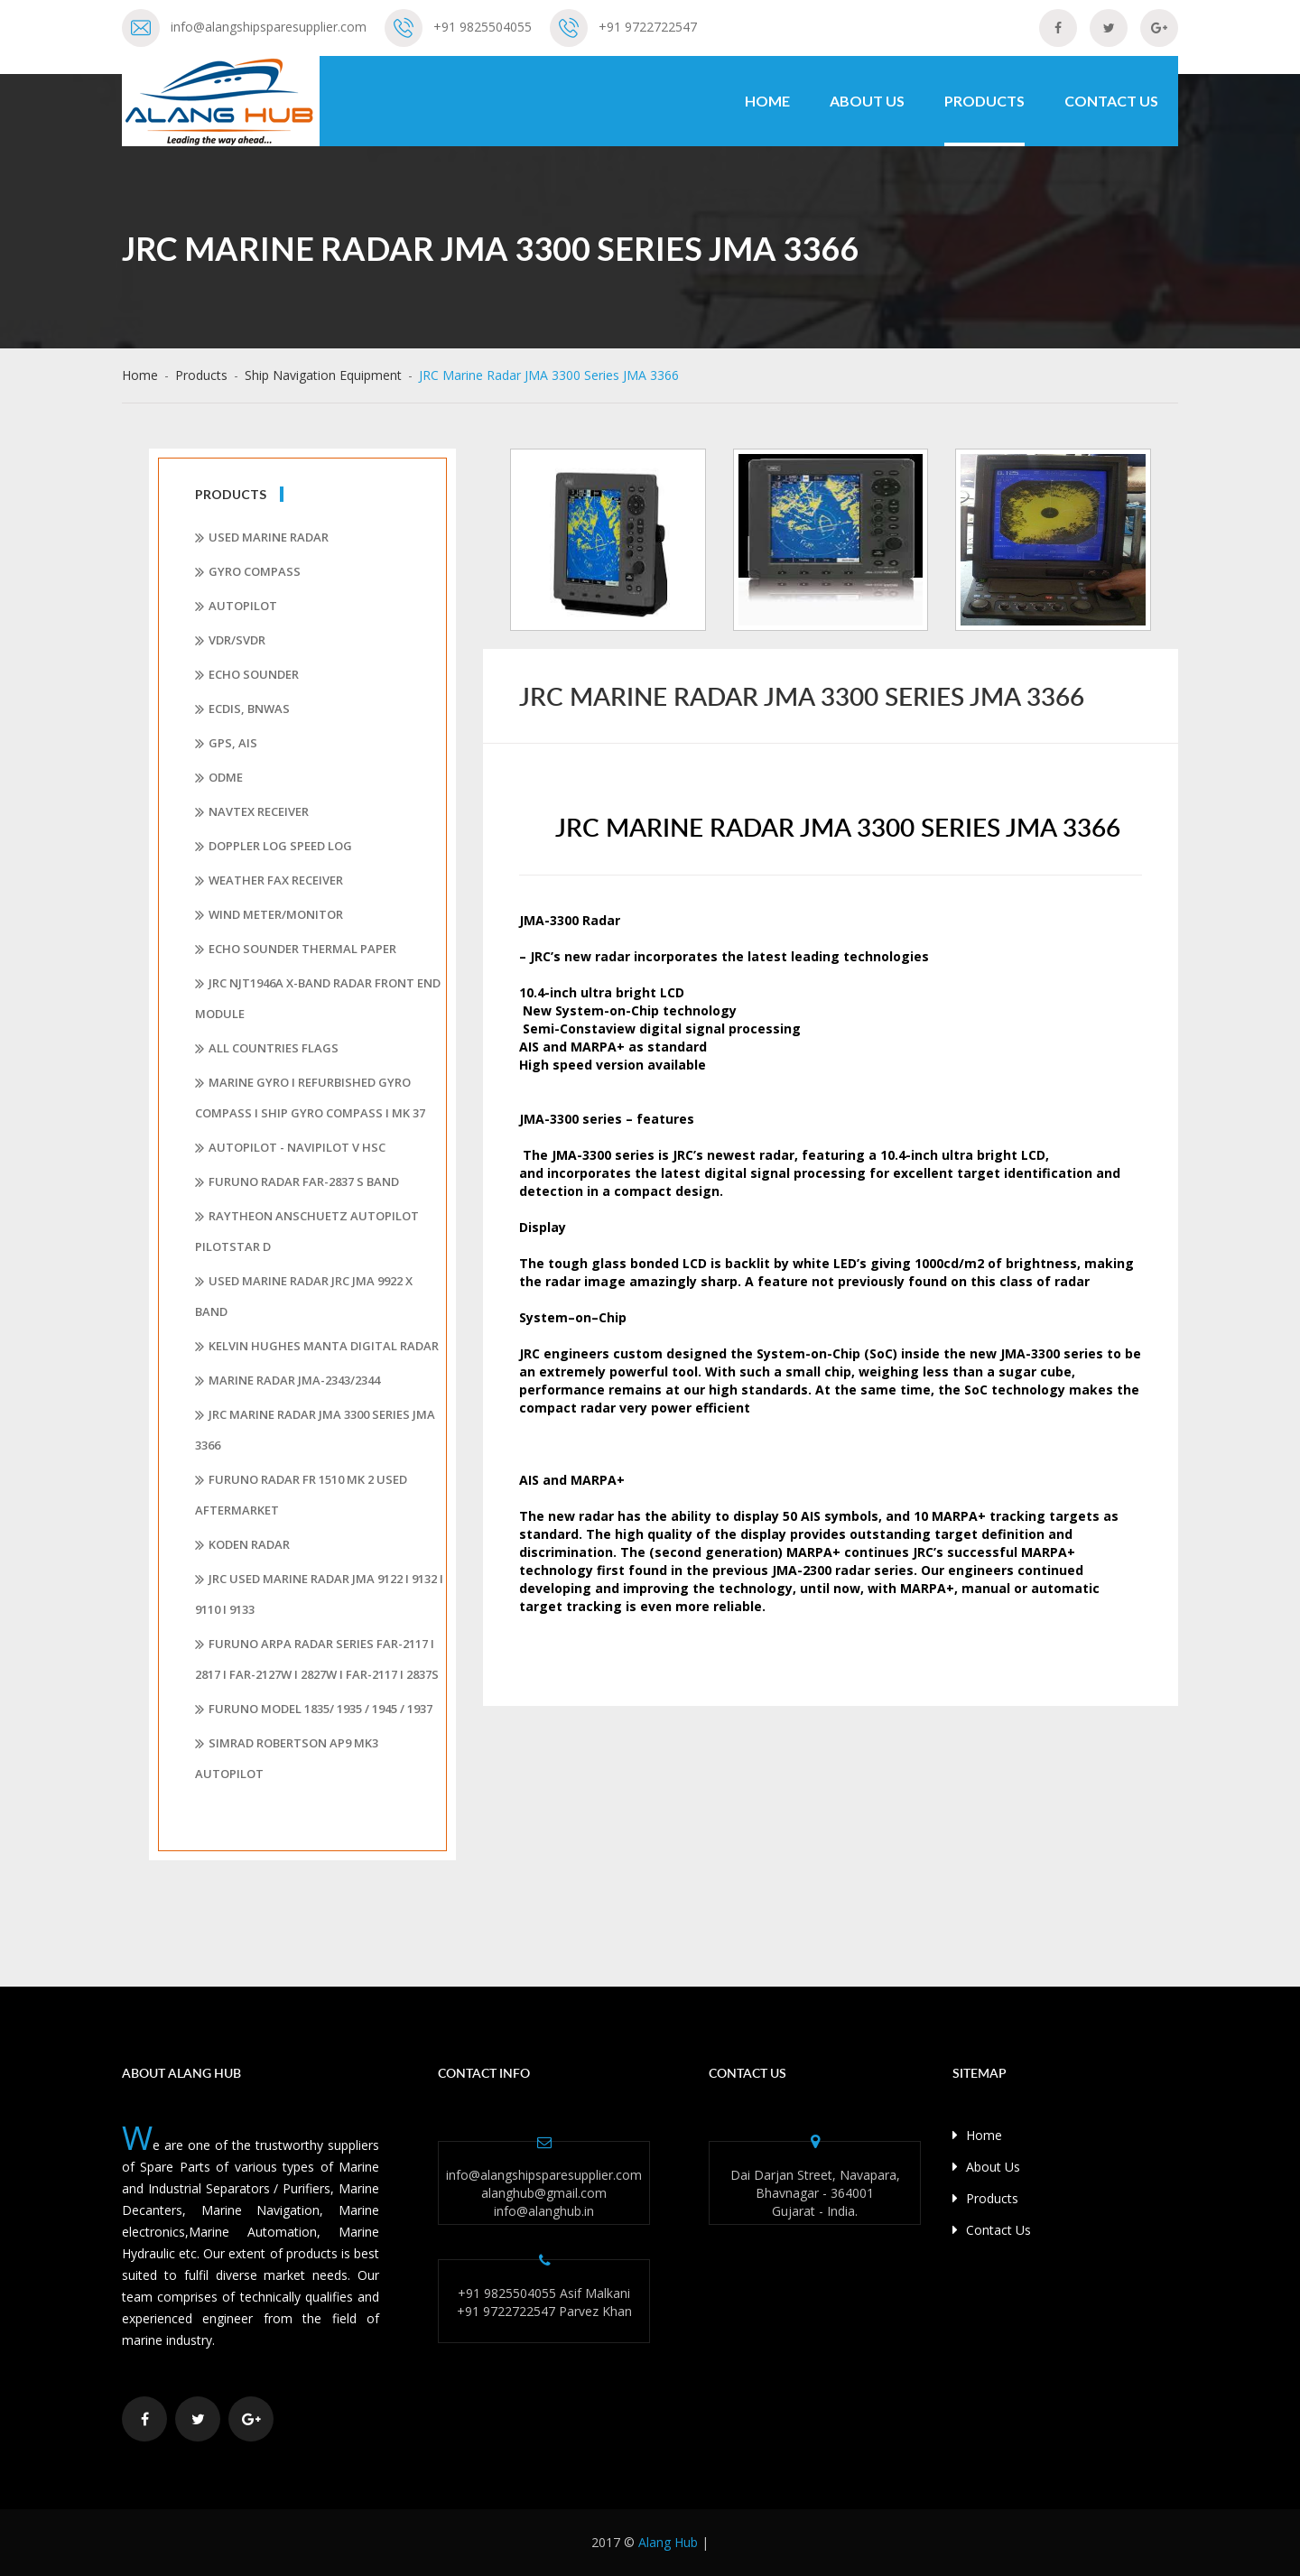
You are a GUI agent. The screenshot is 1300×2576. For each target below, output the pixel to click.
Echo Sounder (247, 675)
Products (984, 100)
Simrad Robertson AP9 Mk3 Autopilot (286, 1758)
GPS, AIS (226, 744)
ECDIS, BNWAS (242, 709)
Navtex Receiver (252, 812)
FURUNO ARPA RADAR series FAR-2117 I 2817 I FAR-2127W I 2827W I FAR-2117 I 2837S (317, 1658)
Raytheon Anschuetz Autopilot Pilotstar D (307, 1231)
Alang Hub (668, 2542)
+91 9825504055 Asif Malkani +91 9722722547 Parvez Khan (544, 2302)
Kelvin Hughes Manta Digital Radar (317, 1347)
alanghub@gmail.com (544, 2192)
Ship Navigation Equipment (323, 375)
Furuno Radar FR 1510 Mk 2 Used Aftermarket (301, 1494)
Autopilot (236, 607)
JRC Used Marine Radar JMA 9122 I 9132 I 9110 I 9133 (319, 1594)
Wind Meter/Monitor (269, 915)
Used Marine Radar (262, 538)
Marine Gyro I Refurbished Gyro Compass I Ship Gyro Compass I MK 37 (310, 1097)
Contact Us (1111, 100)
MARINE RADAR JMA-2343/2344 (287, 1381)
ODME (219, 778)
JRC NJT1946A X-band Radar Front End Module (318, 998)
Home (767, 100)
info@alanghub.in (544, 2210)
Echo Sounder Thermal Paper (295, 950)
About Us (867, 100)
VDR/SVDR (230, 641)
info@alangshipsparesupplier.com (269, 26)
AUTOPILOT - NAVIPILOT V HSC (290, 1148)
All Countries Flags (267, 1049)
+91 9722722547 (648, 26)
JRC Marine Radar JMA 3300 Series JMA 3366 (315, 1429)
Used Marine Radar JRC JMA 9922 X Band (304, 1296)
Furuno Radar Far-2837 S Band (297, 1182)
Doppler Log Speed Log (273, 847)
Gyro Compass (248, 572)
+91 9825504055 (482, 26)
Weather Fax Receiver (269, 881)
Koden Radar (242, 1545)
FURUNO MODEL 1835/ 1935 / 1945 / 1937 (313, 1709)
